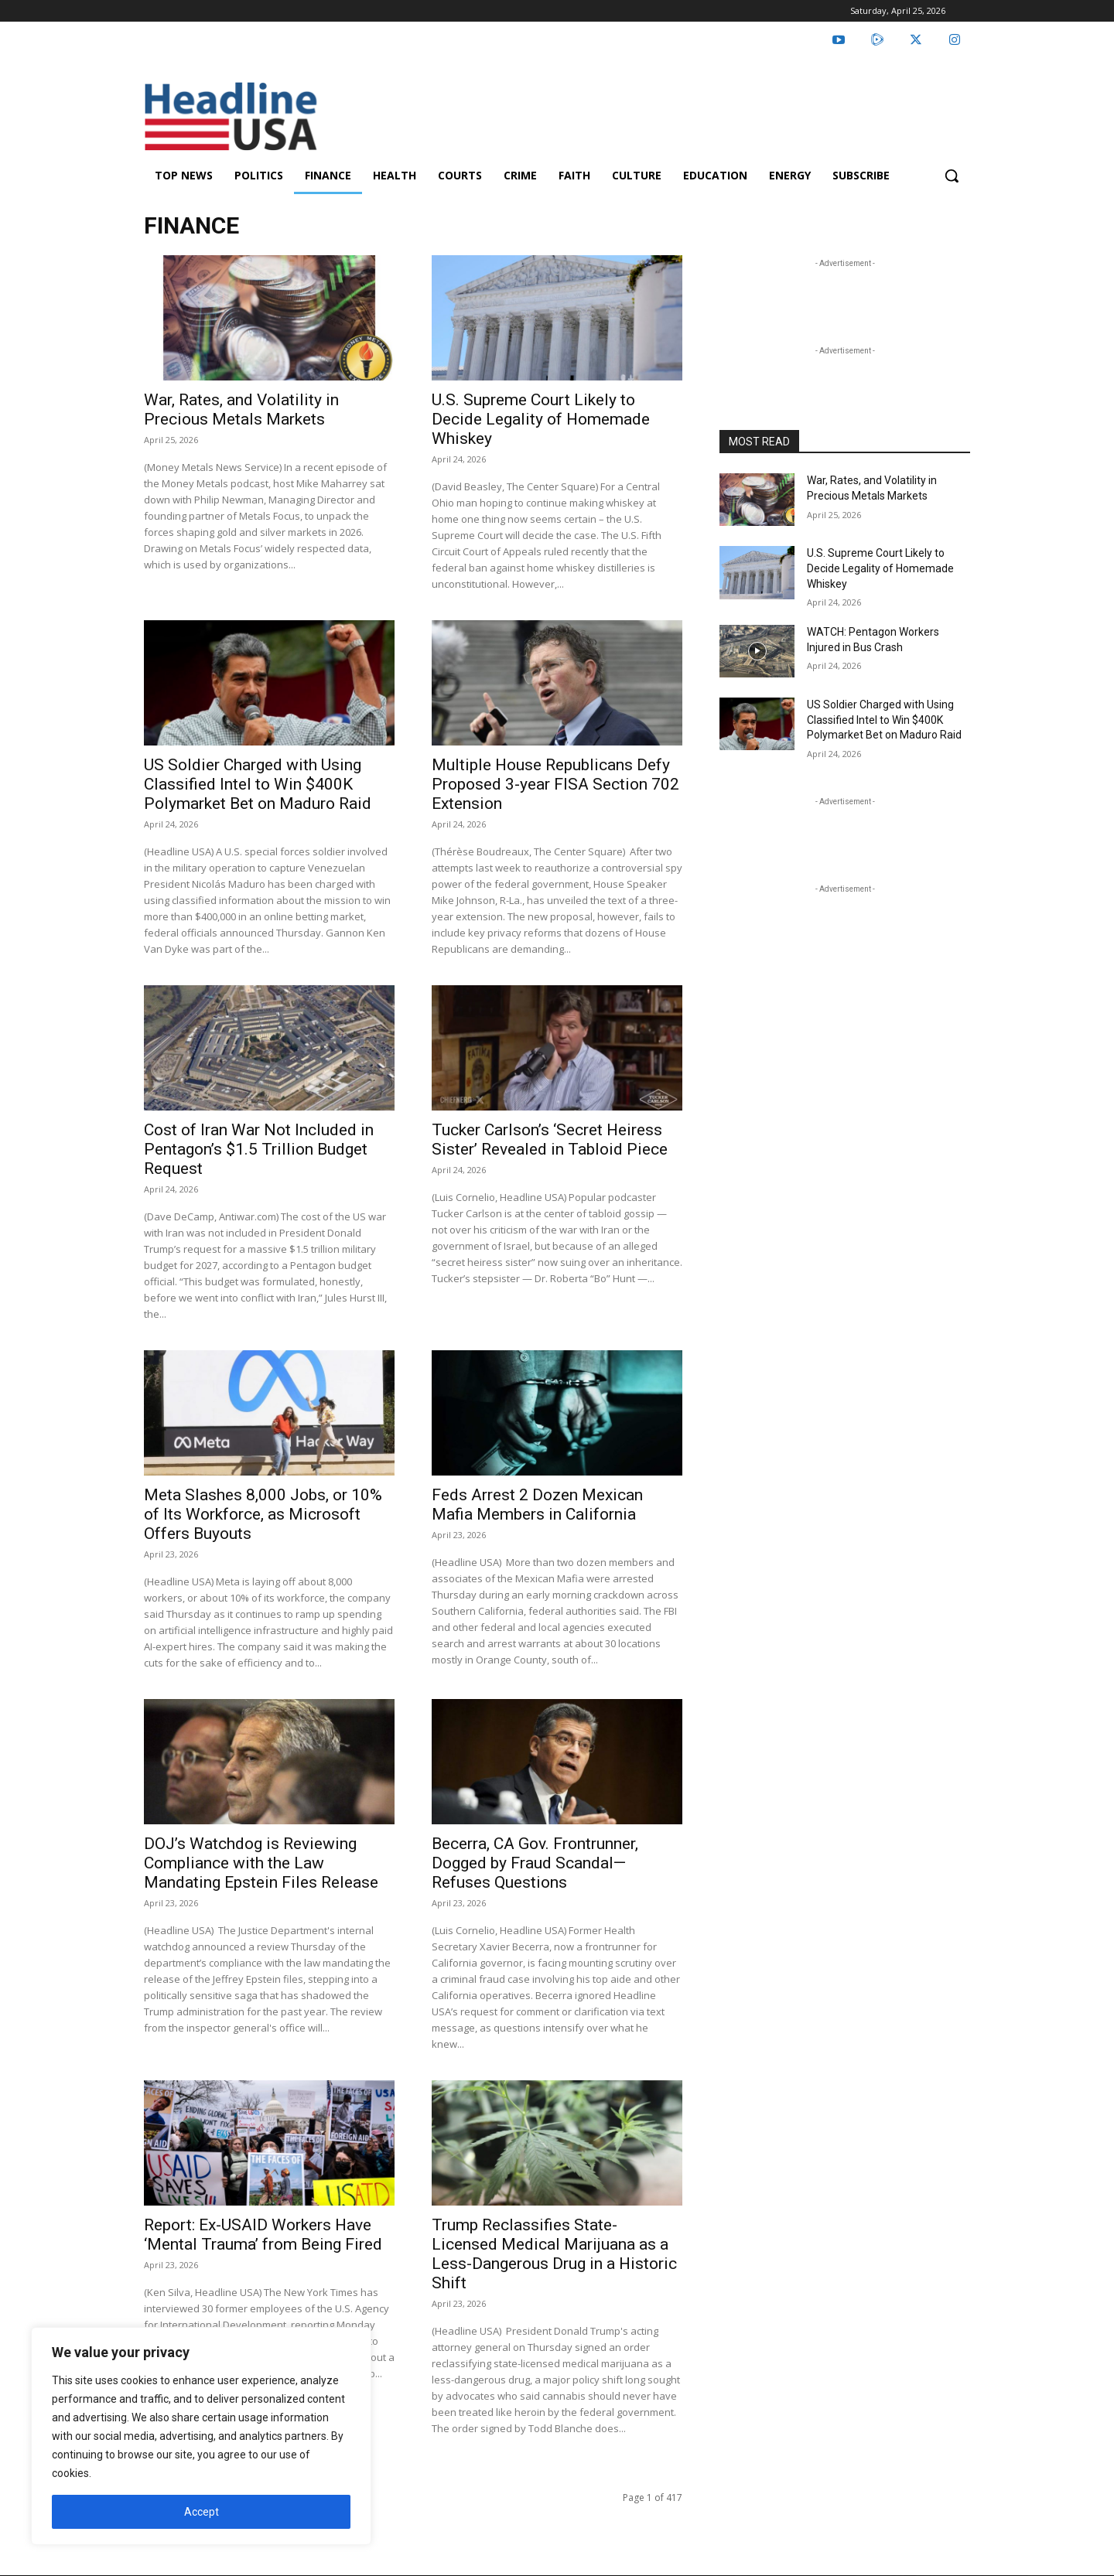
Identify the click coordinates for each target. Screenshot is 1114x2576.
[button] (951, 175)
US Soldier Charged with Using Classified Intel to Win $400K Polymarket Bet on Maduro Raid (257, 784)
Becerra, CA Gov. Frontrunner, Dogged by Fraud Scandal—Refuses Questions (535, 1863)
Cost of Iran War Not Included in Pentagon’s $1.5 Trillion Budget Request (259, 1149)
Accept (201, 2512)
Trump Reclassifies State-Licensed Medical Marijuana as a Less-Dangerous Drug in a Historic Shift (554, 2254)
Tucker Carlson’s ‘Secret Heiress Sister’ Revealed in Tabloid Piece (550, 1139)
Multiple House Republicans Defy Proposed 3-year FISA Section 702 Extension (555, 784)
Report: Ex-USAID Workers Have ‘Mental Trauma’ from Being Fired (263, 2235)
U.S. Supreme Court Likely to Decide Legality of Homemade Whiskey (541, 419)
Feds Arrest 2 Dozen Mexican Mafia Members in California (537, 1504)
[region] (201, 2436)
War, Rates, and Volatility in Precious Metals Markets (241, 409)
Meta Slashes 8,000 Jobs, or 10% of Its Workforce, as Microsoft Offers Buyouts (263, 1514)
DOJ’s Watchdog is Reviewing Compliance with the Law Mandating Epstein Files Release (261, 1863)
